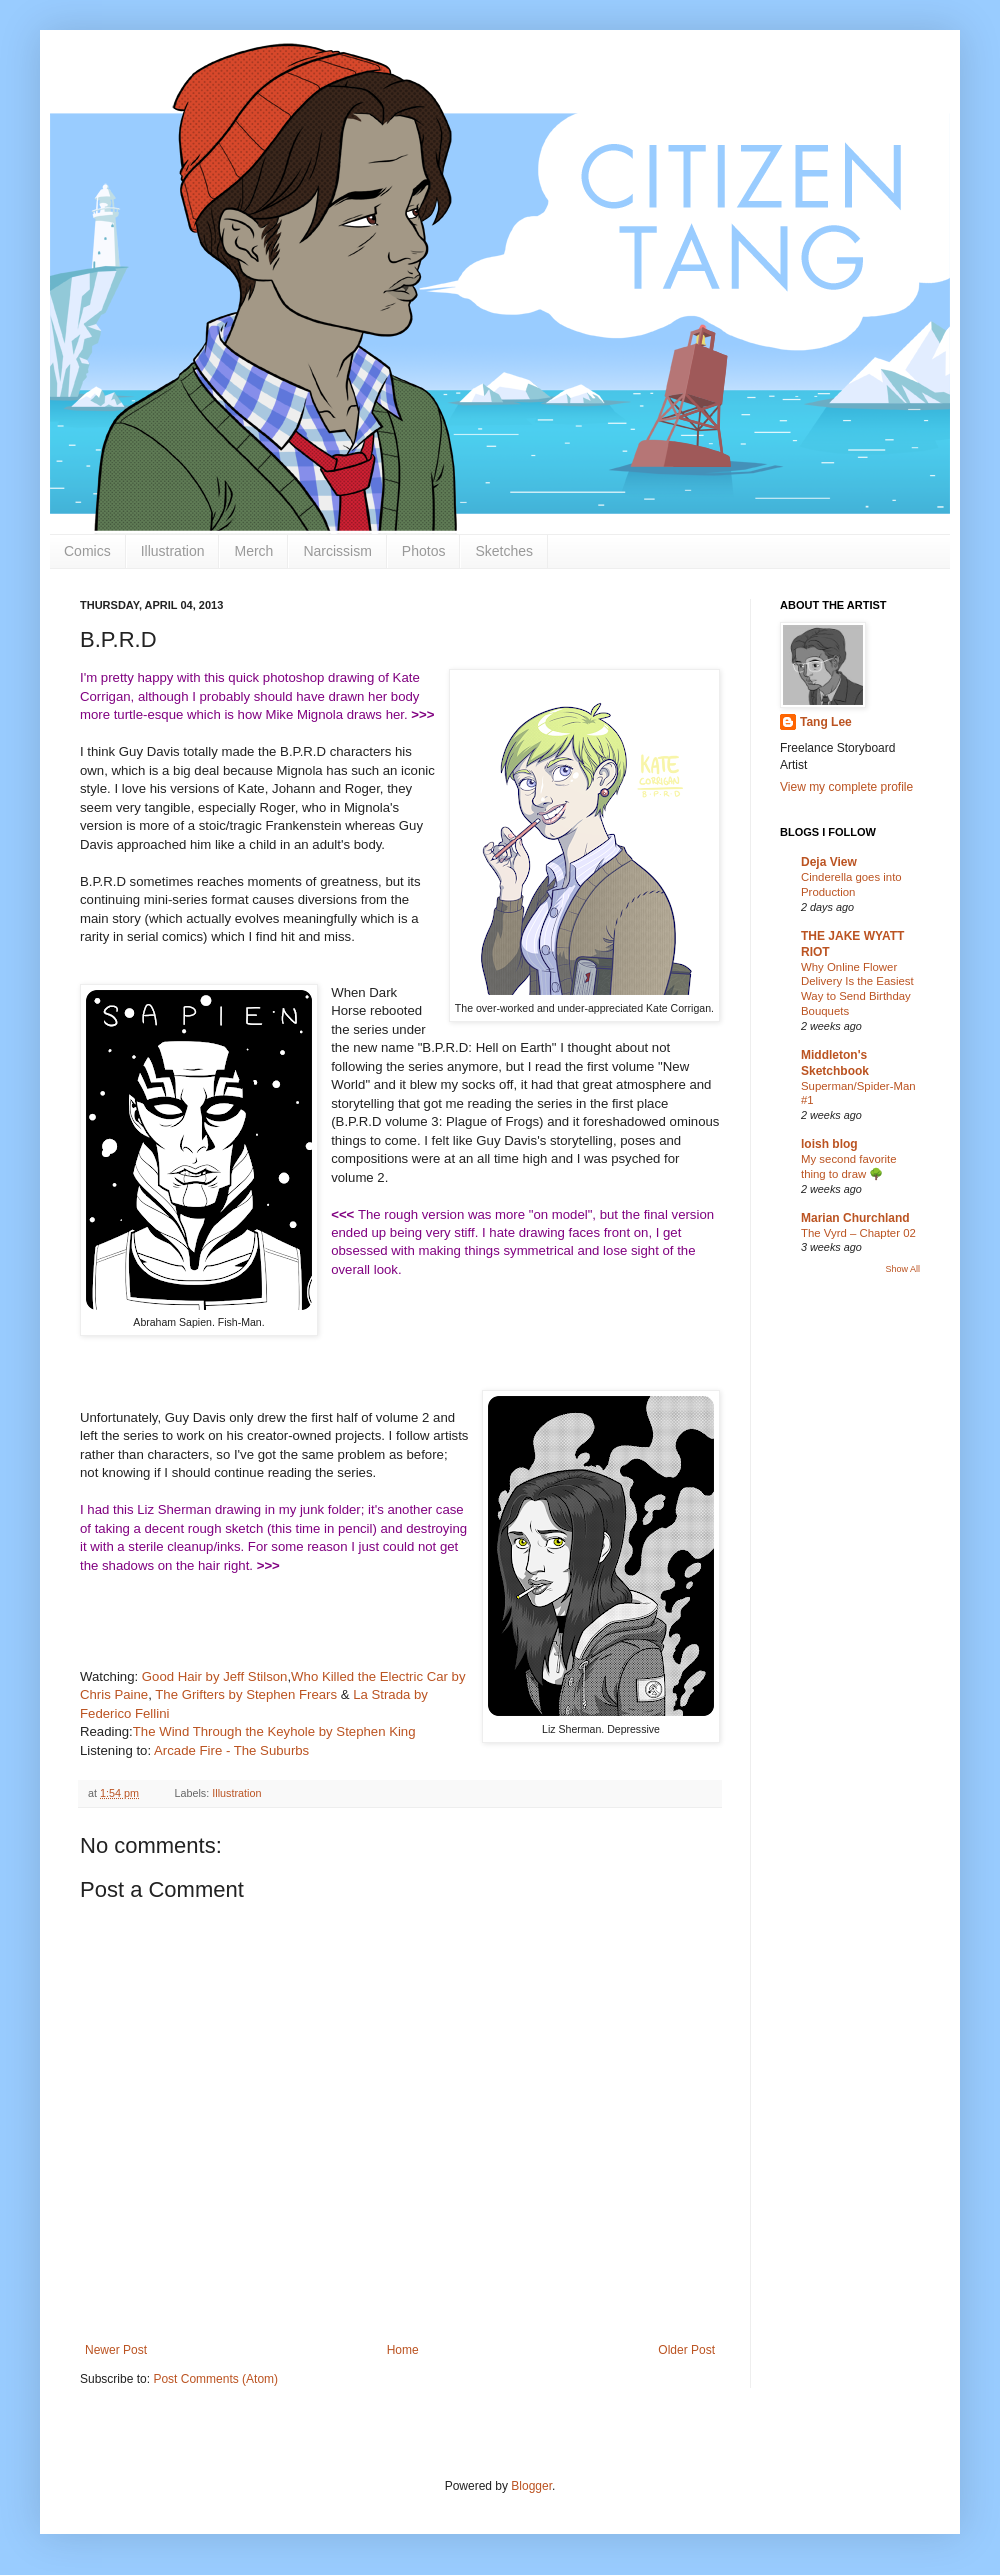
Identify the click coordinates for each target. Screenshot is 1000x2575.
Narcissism (337, 551)
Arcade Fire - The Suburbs (233, 1750)
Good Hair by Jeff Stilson (215, 1676)
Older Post (686, 2350)
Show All (902, 1269)
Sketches (504, 551)
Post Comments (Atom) (215, 2379)
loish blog (829, 1144)
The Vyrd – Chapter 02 (858, 1233)
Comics (87, 551)
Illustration (173, 551)
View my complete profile (846, 787)
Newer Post (116, 2350)
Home (403, 2350)
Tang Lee (826, 722)
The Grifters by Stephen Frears (246, 1694)
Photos (424, 551)
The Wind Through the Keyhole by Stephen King (274, 1731)
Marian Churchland (855, 1218)
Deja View (829, 862)
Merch (253, 551)
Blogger (531, 2486)
